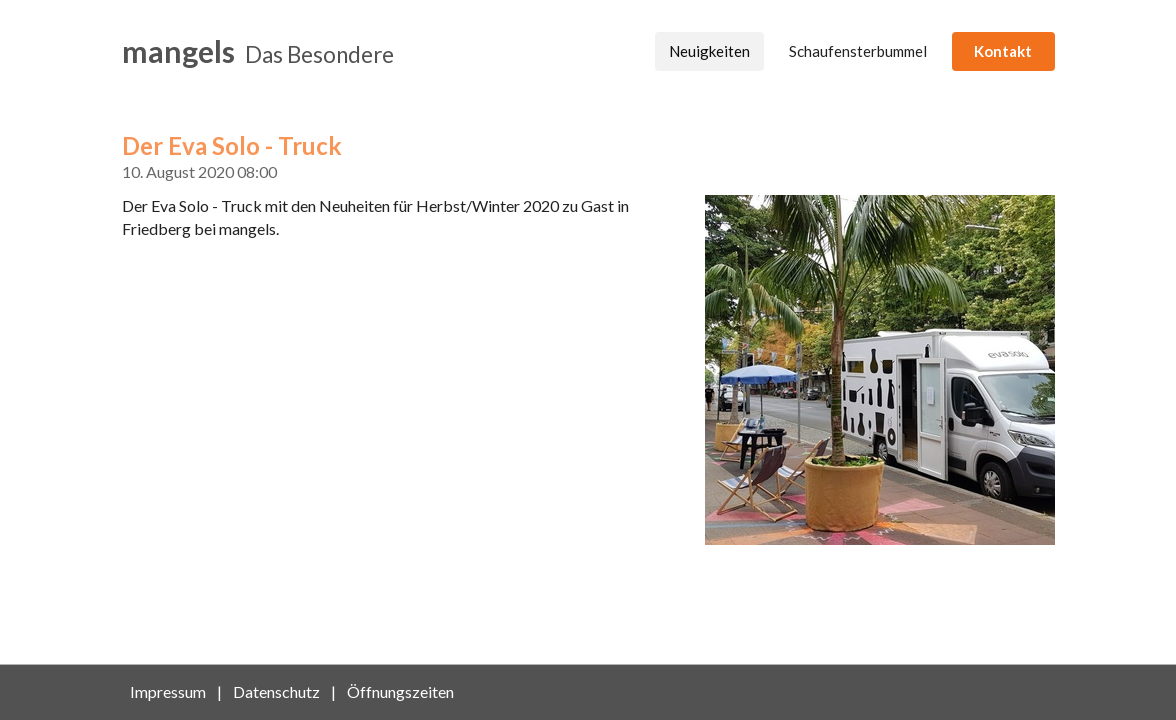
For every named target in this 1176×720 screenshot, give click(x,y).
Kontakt (1003, 51)
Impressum (168, 691)
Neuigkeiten (709, 51)
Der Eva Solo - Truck (232, 145)
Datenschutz (276, 691)
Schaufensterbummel (858, 51)
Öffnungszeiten (400, 691)
